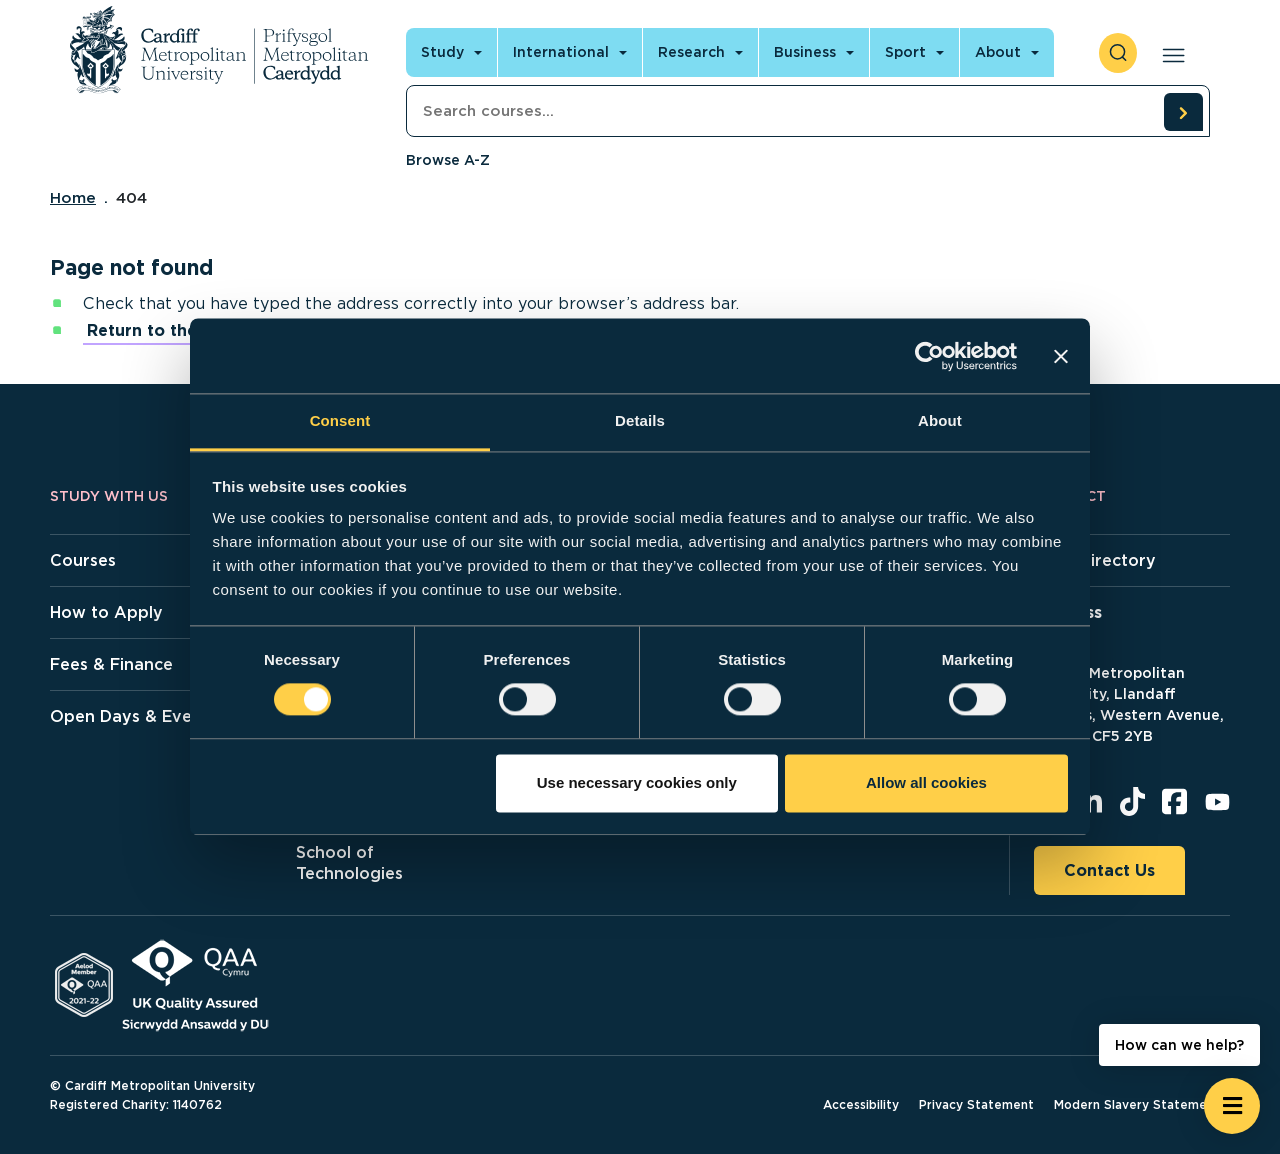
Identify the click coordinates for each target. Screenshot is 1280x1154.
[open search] (1118, 53)
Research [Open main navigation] (691, 52)
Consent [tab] (340, 420)
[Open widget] (1232, 1106)
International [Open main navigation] (561, 52)
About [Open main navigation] (998, 52)
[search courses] (1183, 112)
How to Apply (106, 612)
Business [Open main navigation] (805, 52)
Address (1068, 612)
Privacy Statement (976, 1104)
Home (73, 198)
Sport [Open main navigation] (905, 52)
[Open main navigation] (1169, 53)
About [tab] (940, 420)
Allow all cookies (926, 782)
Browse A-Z (448, 160)
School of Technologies (349, 863)
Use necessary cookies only (637, 782)
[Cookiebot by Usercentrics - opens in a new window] (929, 356)
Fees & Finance (111, 664)
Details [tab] (640, 420)
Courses (83, 560)
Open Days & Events (133, 716)
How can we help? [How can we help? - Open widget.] (1179, 1045)
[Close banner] (1061, 356)
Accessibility (861, 1104)
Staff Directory (1095, 560)
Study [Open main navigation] (442, 52)
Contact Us (1109, 870)
